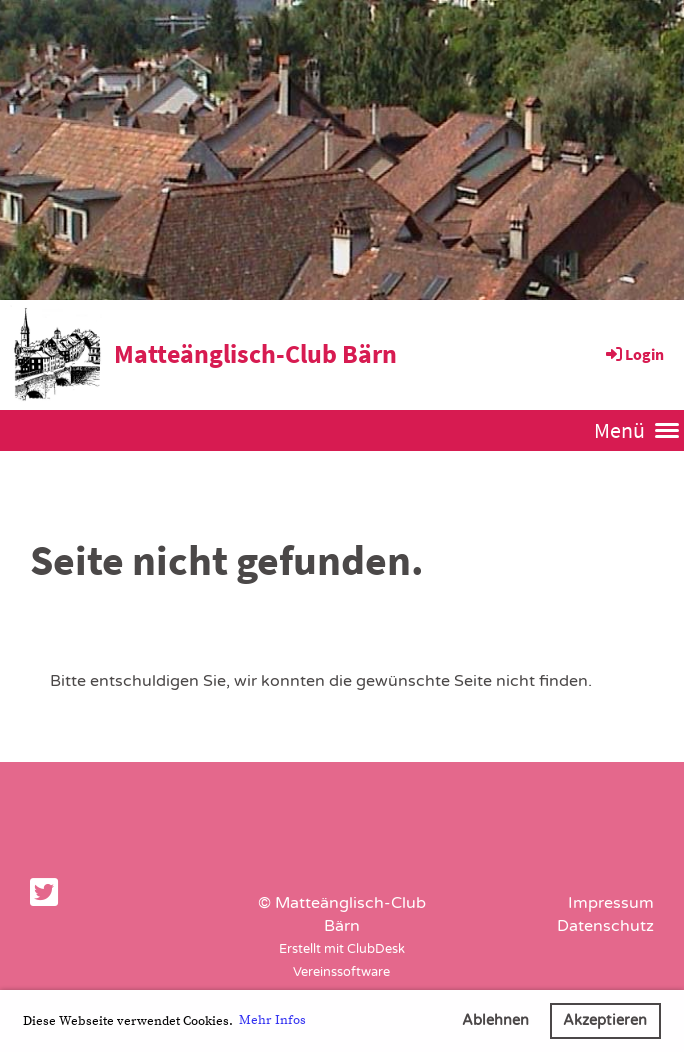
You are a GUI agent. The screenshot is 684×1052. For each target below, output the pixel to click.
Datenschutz (605, 926)
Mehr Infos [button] (272, 1020)
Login (633, 354)
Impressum (611, 903)
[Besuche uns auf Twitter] (44, 894)
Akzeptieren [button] (605, 1020)
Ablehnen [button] (495, 1020)
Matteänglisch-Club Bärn (255, 353)
